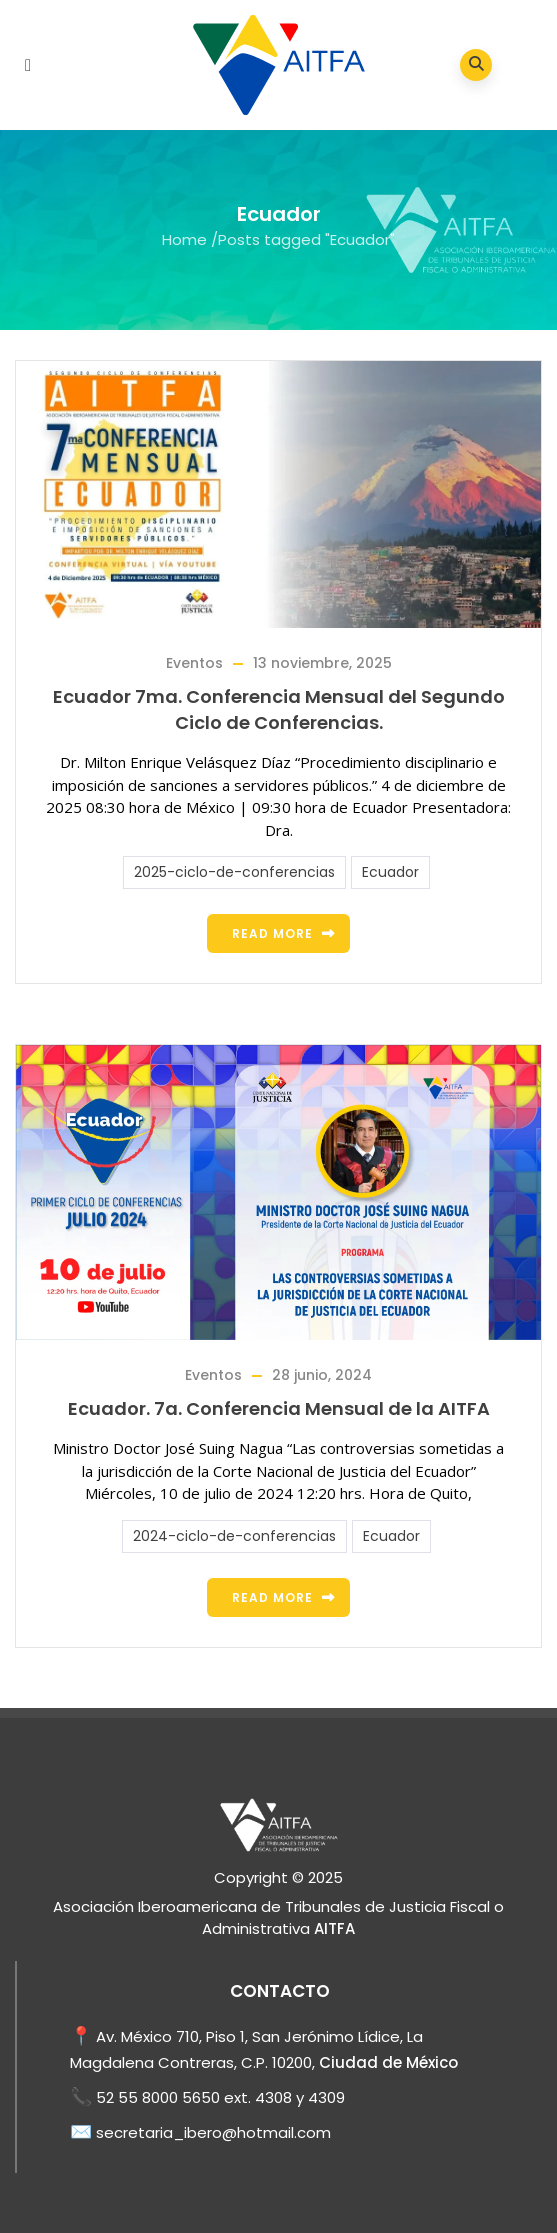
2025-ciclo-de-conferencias (234, 872)
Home (184, 239)
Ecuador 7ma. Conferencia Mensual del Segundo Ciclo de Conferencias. (279, 709)
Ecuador (390, 872)
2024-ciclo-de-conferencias (234, 1536)
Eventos (194, 663)
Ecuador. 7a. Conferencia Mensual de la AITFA (279, 1408)
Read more (272, 933)
